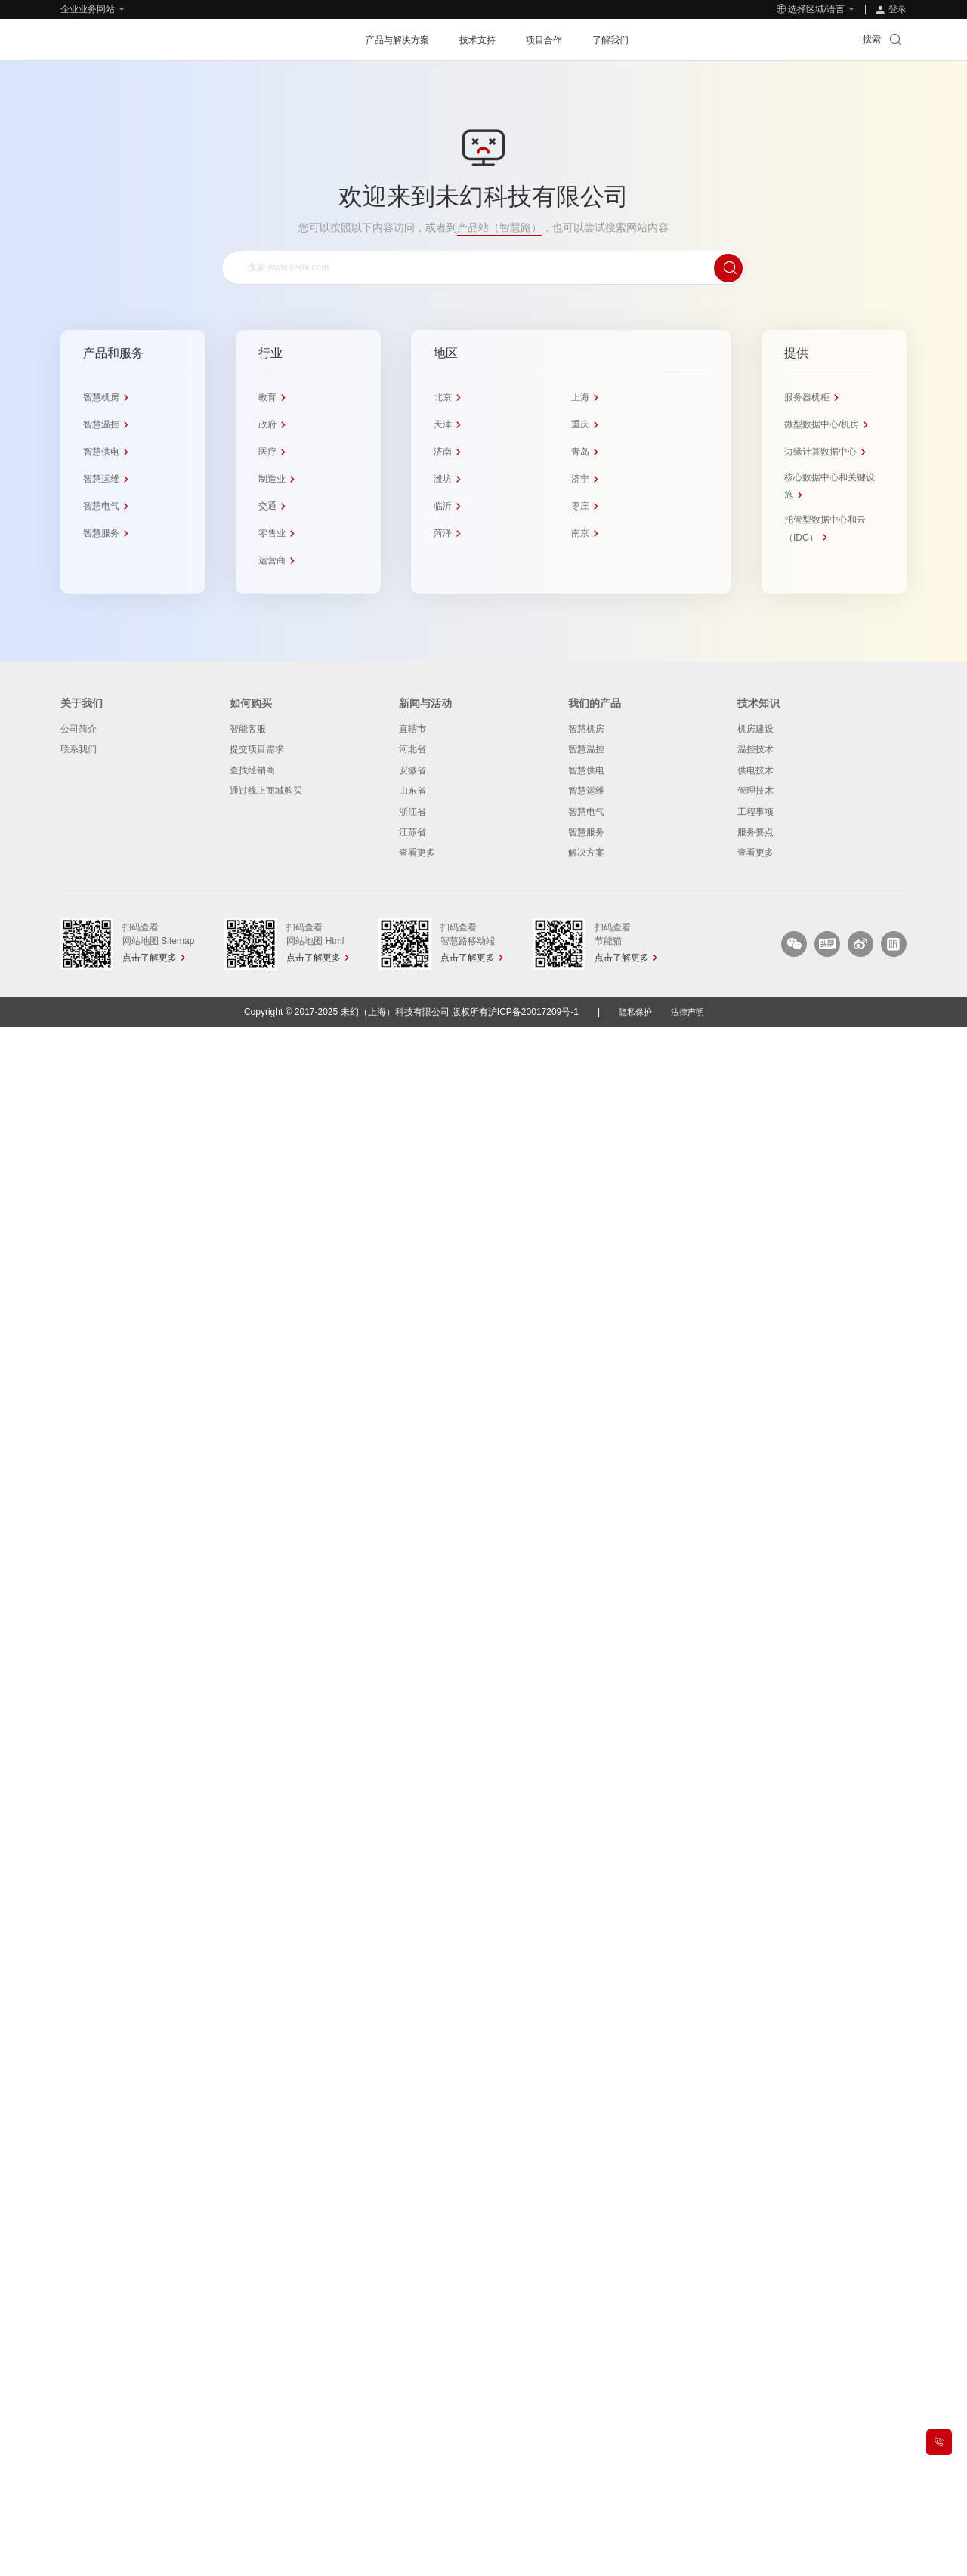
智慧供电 (586, 770)
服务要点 (755, 832)
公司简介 (78, 728)
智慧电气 (586, 812)
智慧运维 (586, 790)
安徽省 (412, 770)
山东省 (412, 790)
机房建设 (755, 728)
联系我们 (78, 749)
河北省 (412, 749)
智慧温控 (586, 749)
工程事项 (755, 812)
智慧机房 (586, 728)
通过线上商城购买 (266, 790)
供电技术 (755, 770)
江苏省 (412, 832)
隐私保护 (634, 1012)
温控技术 (755, 749)
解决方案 (586, 852)
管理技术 (755, 790)
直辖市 (412, 728)
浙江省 (412, 812)
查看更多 (417, 852)
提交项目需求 (257, 749)
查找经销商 (252, 770)
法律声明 (689, 1012)
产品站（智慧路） (499, 227)
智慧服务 (586, 832)
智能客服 (248, 728)
